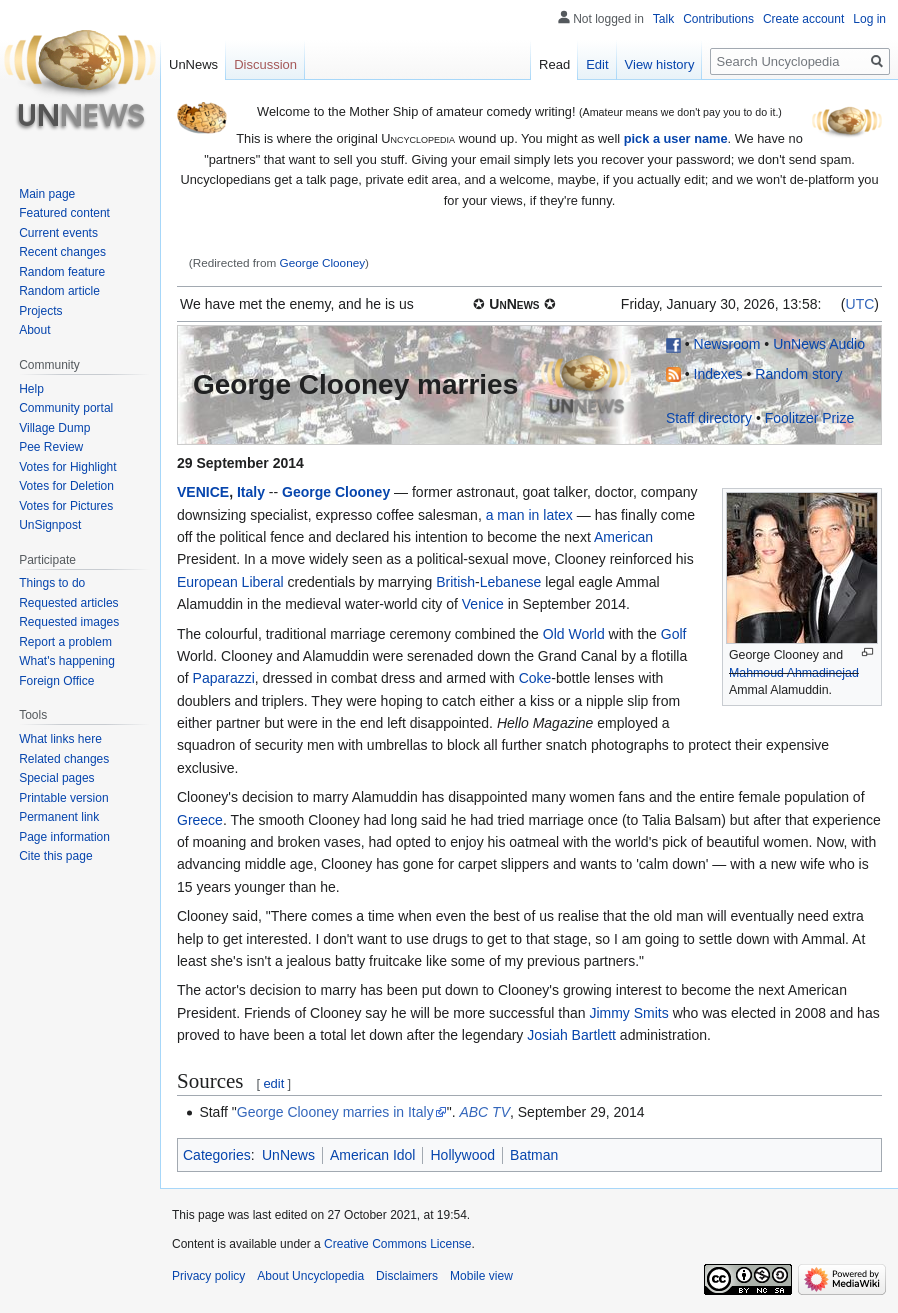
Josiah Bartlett (571, 1035)
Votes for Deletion (66, 486)
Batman (534, 1155)
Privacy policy (208, 1276)
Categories (217, 1155)
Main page (47, 194)
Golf (674, 634)
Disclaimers (407, 1276)
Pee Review (51, 447)
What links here (60, 739)
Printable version (63, 798)
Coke (535, 678)
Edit (597, 64)
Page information (64, 837)
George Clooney (323, 262)
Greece (200, 820)
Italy (251, 492)
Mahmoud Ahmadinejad (794, 673)
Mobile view (481, 1276)
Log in (869, 19)
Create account (803, 19)
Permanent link (59, 817)
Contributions (718, 19)
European (207, 582)
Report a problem (65, 642)
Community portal (66, 408)
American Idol (373, 1155)
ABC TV (484, 1112)
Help (31, 389)
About (34, 330)
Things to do (52, 583)
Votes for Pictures (66, 506)
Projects (40, 311)
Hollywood (462, 1155)
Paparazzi (224, 678)
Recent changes (62, 252)
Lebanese (511, 582)
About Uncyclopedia (310, 1276)
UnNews (288, 1155)
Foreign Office (56, 681)
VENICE (203, 492)
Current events (58, 233)
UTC (860, 304)
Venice (483, 604)
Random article (59, 291)
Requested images (69, 622)
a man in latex (529, 515)
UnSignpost (50, 525)
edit (273, 1083)
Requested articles (68, 603)
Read (554, 64)
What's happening (67, 661)
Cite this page (55, 856)
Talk (663, 19)
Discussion (265, 64)
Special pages (56, 778)
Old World (574, 634)
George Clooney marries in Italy (335, 1112)
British (455, 582)
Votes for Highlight (67, 467)
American (623, 537)
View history (660, 64)
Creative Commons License (397, 1244)
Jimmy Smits (628, 1013)
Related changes (64, 759)
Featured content (64, 213)
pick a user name (676, 138)
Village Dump (54, 428)
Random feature (62, 272)
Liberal (263, 582)
